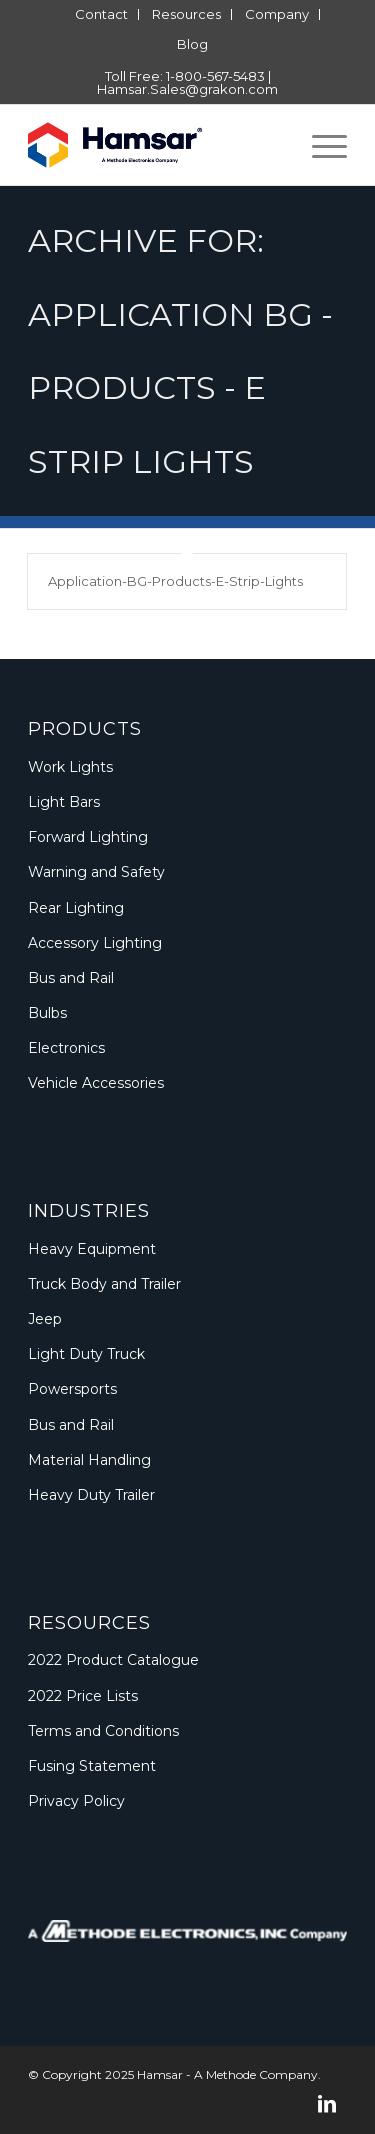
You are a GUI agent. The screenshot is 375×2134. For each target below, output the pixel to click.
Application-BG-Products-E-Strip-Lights (175, 581)
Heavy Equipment (92, 1249)
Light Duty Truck (86, 1354)
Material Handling (89, 1460)
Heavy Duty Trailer (91, 1495)
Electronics (66, 1048)
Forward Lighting (88, 837)
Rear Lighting (76, 908)
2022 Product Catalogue (113, 1660)
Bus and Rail (71, 978)
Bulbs (47, 1013)
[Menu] (319, 145)
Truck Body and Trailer (104, 1284)
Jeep (45, 1319)
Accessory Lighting (95, 943)
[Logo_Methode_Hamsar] (155, 145)
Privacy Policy (76, 1801)
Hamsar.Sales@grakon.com (187, 89)
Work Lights (70, 767)
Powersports (72, 1389)
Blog (192, 44)
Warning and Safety (96, 872)
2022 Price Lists (83, 1696)
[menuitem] (102, 14)
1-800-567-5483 (215, 76)
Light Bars (64, 802)
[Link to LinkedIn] (327, 2104)
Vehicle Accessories (96, 1083)
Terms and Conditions (103, 1731)
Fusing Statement (92, 1766)
